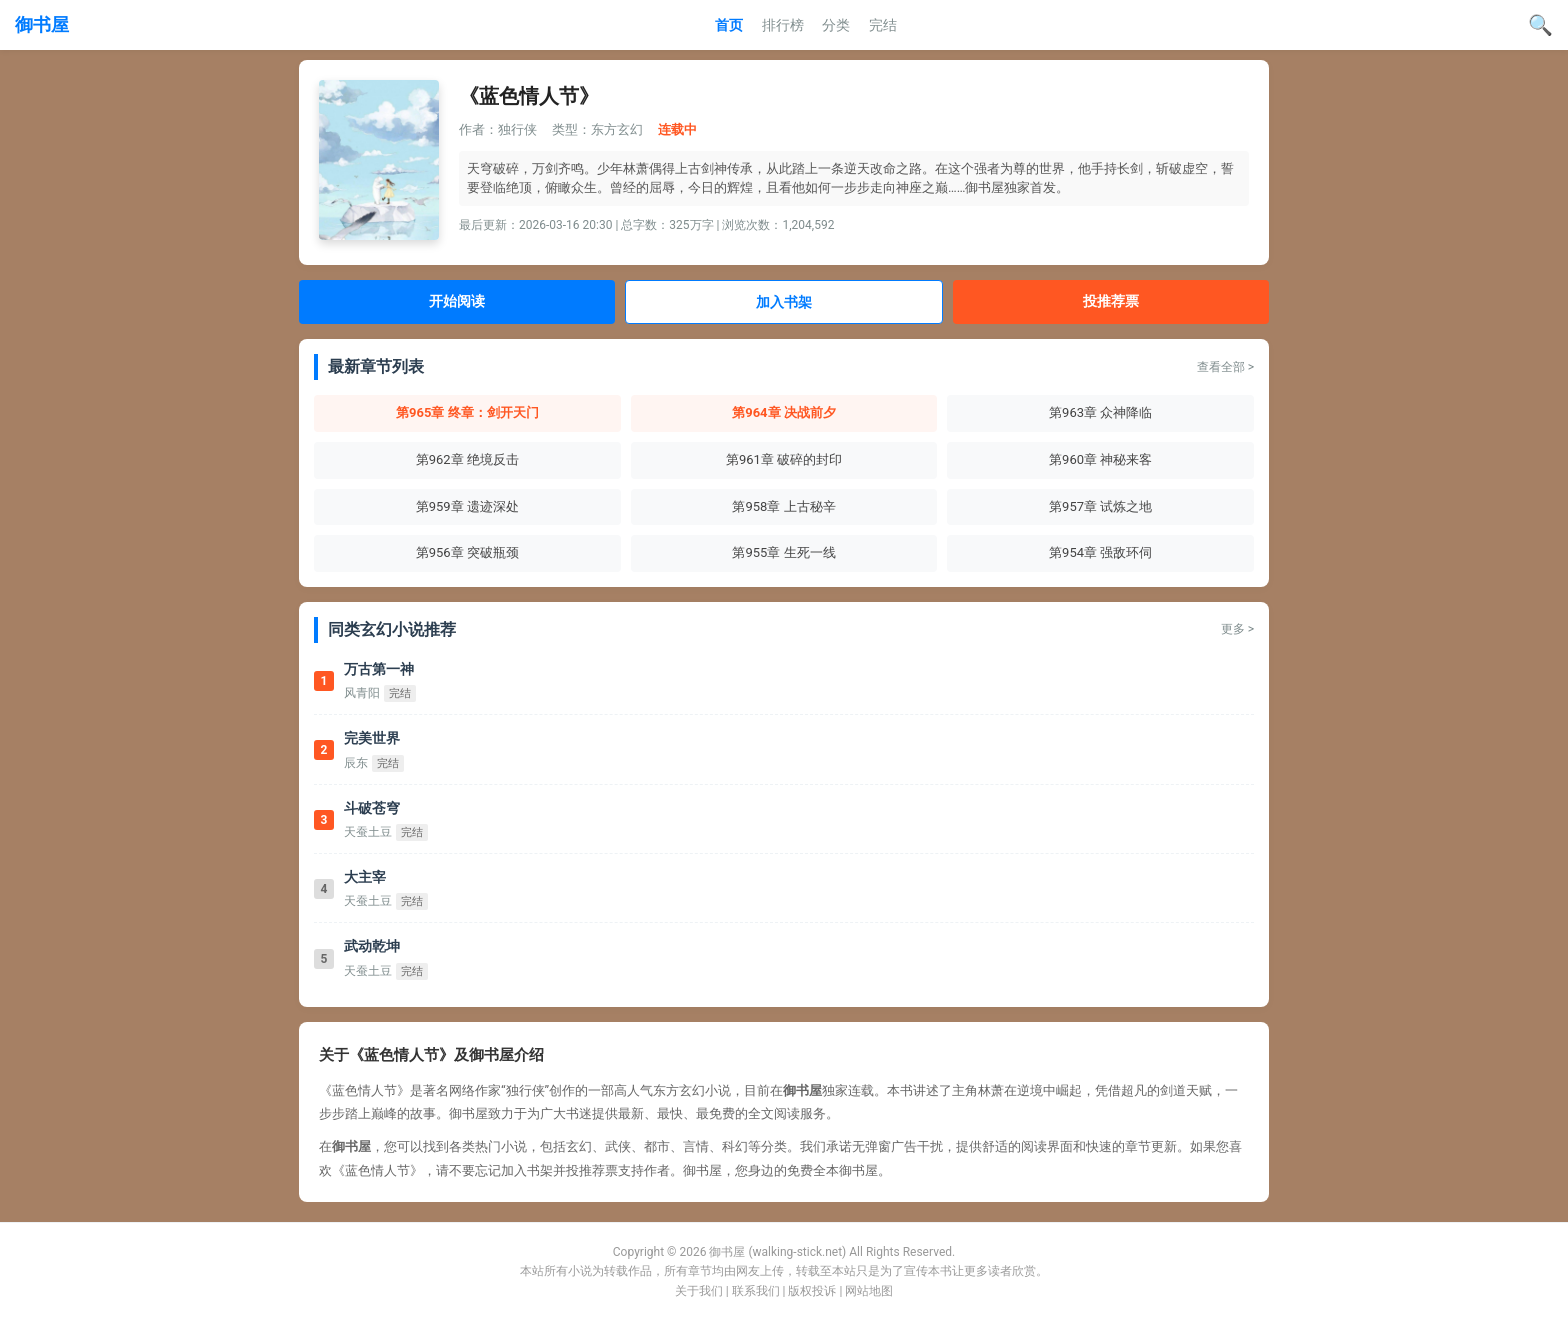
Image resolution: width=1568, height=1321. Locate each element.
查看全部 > (1225, 367)
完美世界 (372, 738)
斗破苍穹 (372, 808)
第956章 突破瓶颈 (467, 552)
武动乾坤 (372, 946)
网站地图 (869, 1291)
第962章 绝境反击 (467, 459)
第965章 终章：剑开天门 (467, 412)
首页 (729, 25)
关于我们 (699, 1291)
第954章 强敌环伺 (1100, 552)
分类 (836, 25)
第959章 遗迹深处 (467, 506)
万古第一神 (379, 669)
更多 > (1237, 629)
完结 (883, 25)
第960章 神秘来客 (1100, 459)
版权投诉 (812, 1291)
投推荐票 (1111, 301)
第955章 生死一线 (783, 552)
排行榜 (783, 25)
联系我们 (756, 1291)
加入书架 (784, 302)
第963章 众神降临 (1100, 412)
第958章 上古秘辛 (783, 506)
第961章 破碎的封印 (784, 459)
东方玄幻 (617, 129)
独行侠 (517, 129)
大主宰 (365, 877)
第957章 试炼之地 (1100, 506)
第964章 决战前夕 (784, 412)
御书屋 (42, 24)
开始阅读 (457, 301)
